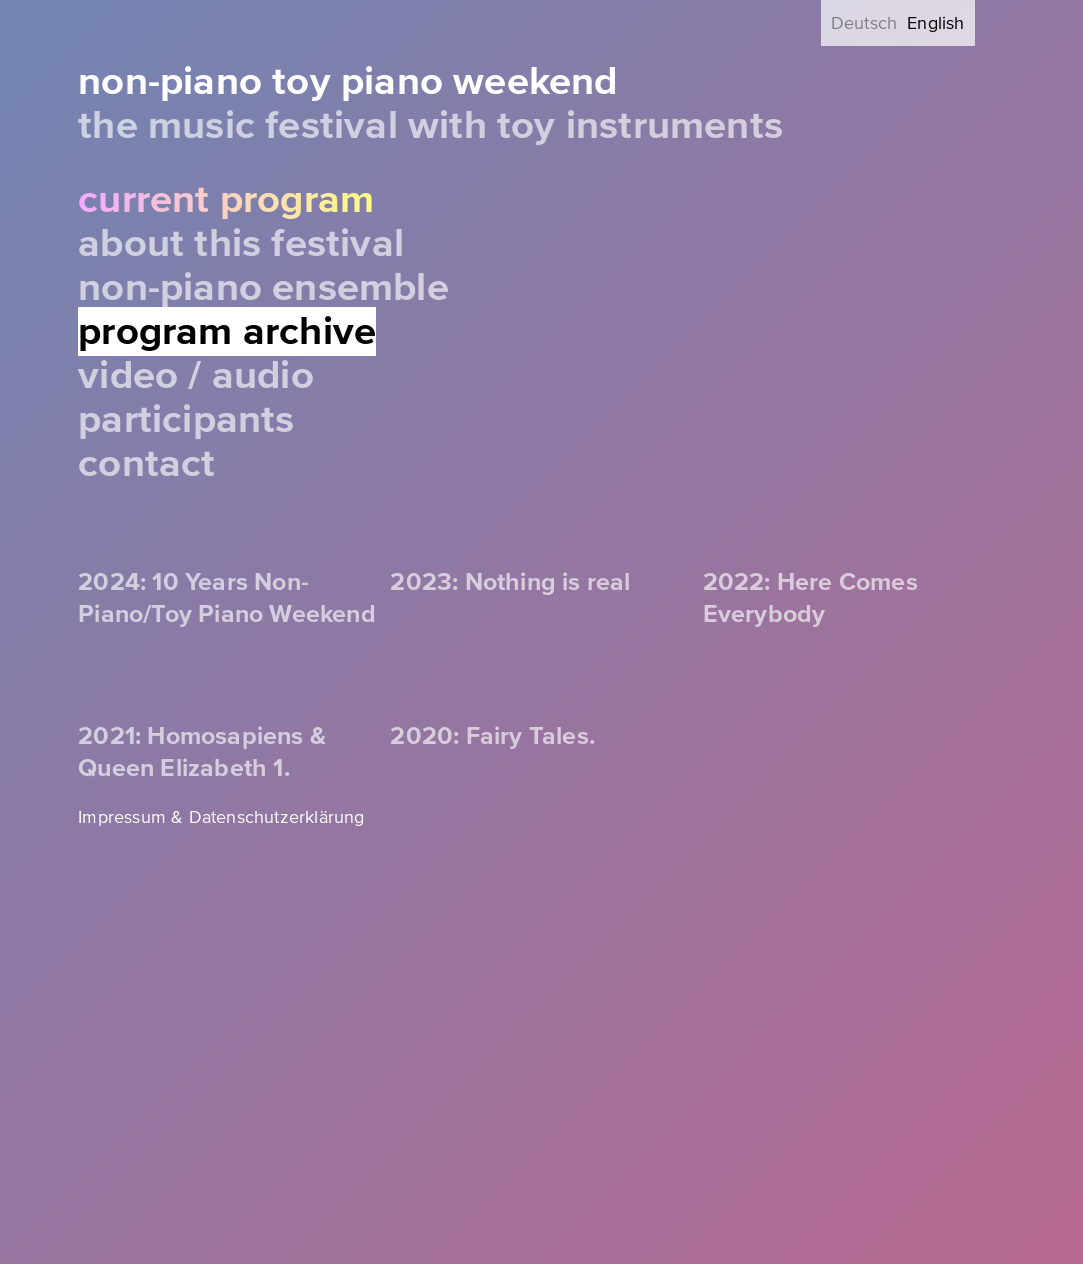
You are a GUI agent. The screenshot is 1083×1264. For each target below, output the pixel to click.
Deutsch (864, 23)
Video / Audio (196, 375)
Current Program (226, 199)
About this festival (241, 243)
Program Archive (227, 331)
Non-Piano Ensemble (263, 287)
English (935, 23)
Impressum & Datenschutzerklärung (221, 817)
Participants (186, 419)
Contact (146, 463)
